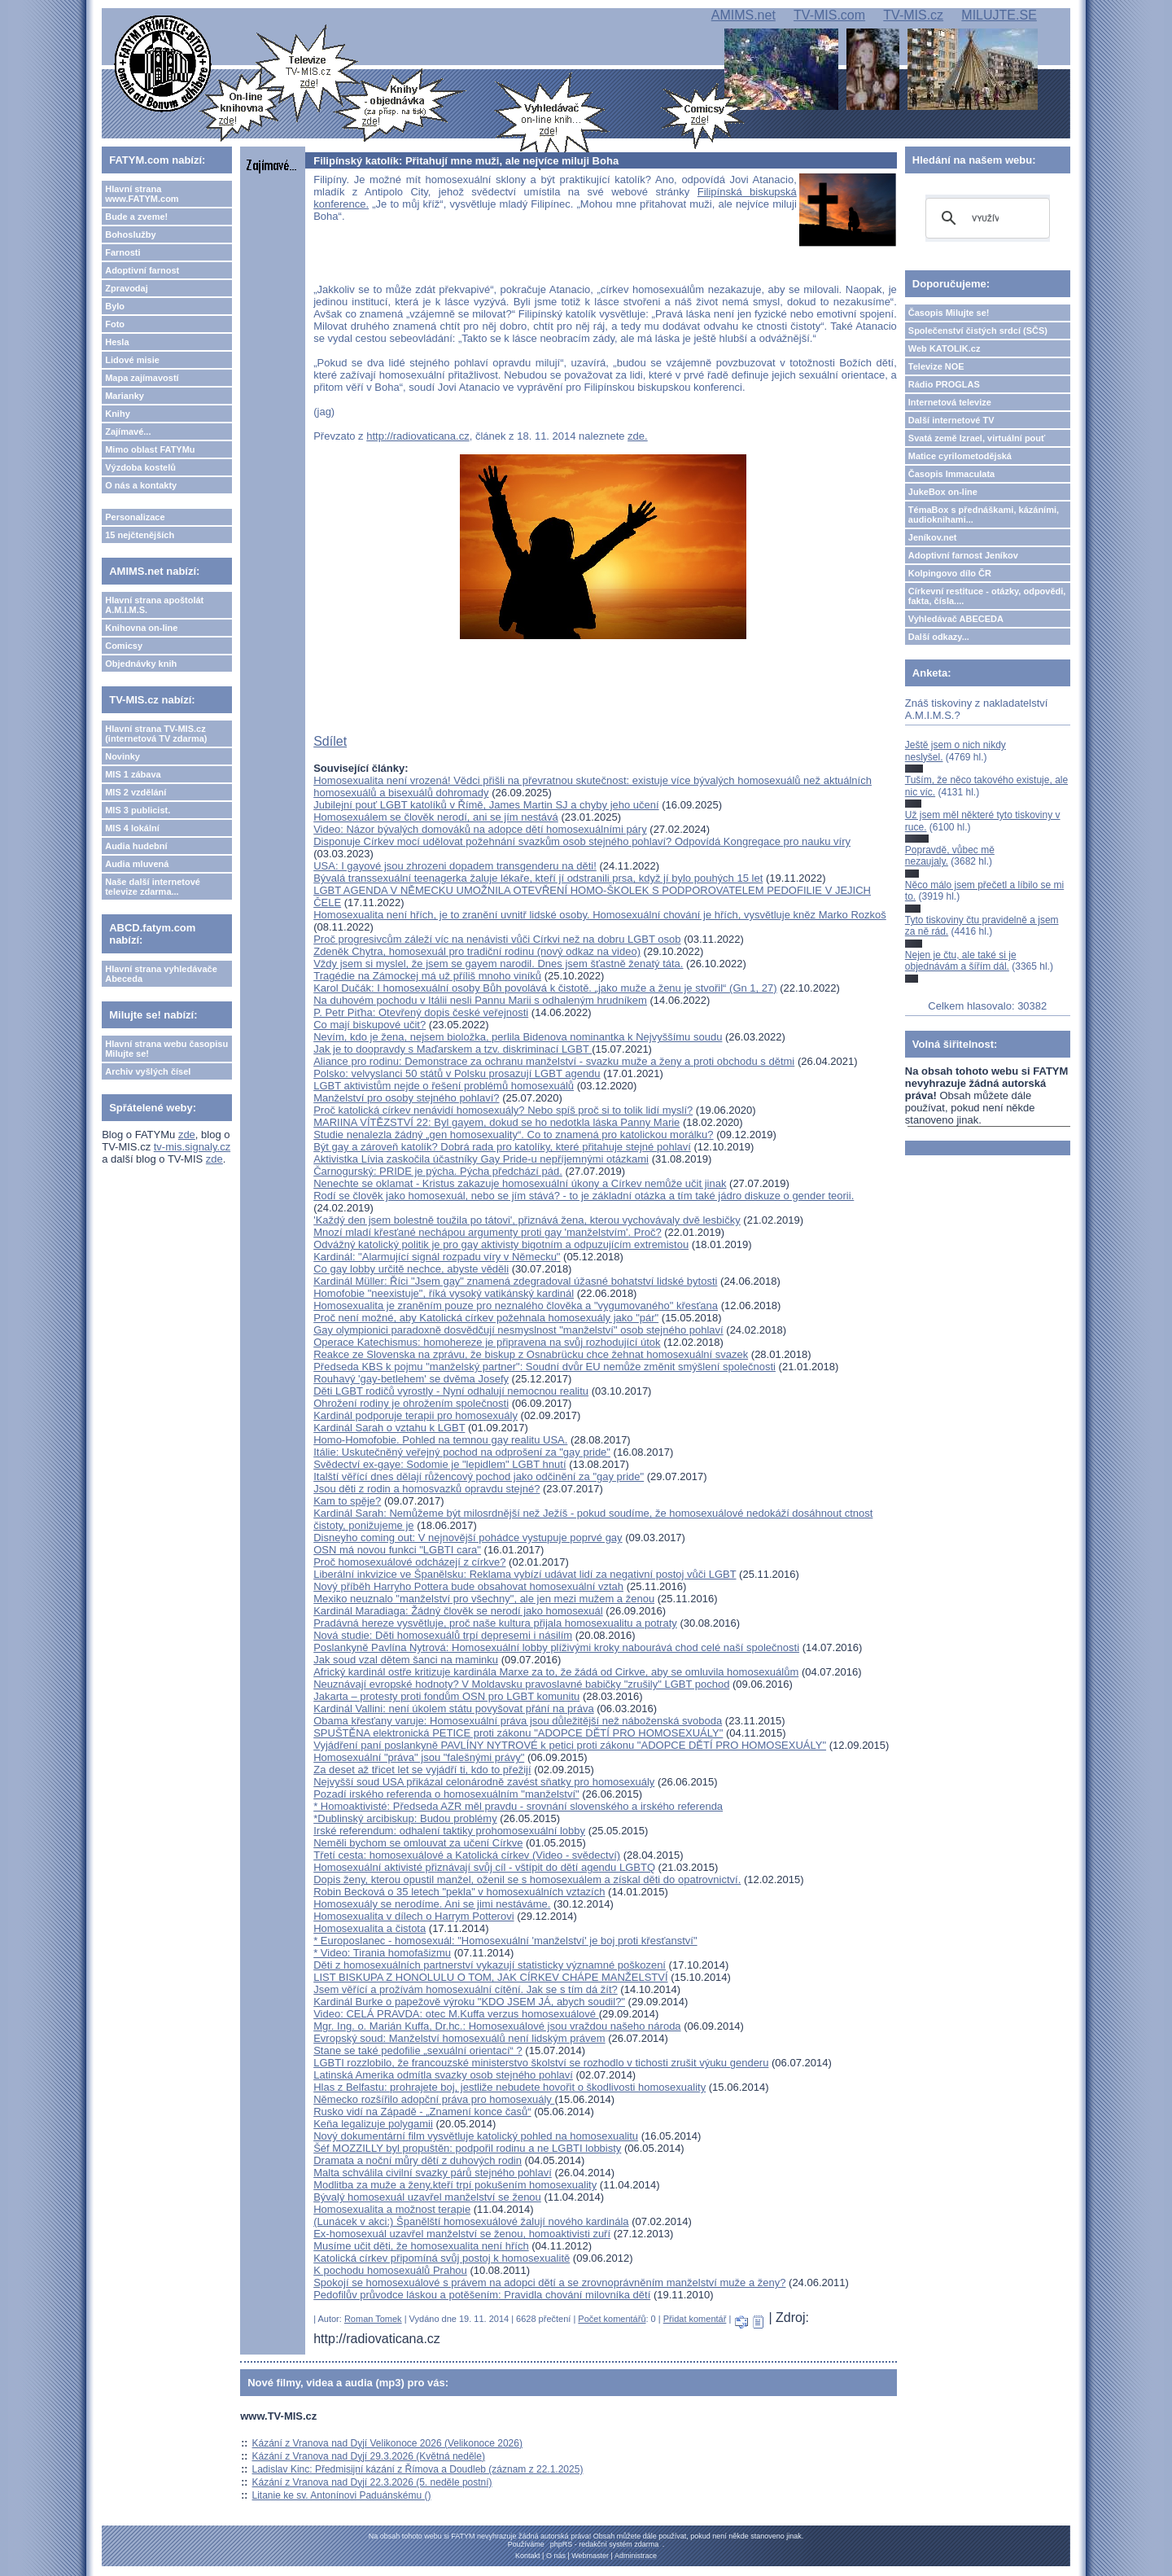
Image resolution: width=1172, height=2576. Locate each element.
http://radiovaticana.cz (417, 436)
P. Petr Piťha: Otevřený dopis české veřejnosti (420, 1012)
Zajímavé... (128, 431)
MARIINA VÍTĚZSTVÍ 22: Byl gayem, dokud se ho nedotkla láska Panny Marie (496, 1122)
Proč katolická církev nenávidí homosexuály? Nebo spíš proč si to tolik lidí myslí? (503, 1110)
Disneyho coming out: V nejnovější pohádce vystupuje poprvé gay (467, 1537)
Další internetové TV (951, 420)
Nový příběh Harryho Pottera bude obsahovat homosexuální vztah (468, 1586)
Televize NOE (936, 366)
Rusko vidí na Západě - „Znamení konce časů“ (422, 2111)
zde (186, 1134)
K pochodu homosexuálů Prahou (390, 2270)
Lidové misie (132, 360)
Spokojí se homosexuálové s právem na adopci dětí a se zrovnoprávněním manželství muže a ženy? (549, 2282)
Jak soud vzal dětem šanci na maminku (405, 1660)
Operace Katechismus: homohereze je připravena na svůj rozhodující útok (486, 1342)
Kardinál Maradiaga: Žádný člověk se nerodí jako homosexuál (458, 1611)
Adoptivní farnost (142, 270)
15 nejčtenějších (139, 535)
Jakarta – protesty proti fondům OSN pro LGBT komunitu (446, 1696)
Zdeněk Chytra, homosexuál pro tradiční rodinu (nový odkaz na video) (477, 951)
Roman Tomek (373, 2319)
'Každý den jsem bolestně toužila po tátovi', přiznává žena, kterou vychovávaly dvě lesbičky (527, 1220)
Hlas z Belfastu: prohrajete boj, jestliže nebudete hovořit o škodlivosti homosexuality (509, 2087)
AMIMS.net (743, 15)
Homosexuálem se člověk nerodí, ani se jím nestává (435, 817)
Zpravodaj (126, 288)
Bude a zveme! (136, 216)
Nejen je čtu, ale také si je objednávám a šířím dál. (961, 960)
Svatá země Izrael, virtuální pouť (977, 438)
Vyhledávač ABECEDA (956, 619)
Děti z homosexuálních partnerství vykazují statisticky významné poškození (489, 1965)
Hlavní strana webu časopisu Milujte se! (166, 1048)
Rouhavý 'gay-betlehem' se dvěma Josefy (411, 1379)
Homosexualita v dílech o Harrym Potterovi (413, 1916)
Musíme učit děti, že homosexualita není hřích (420, 2246)
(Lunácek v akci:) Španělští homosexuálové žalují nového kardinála (470, 2221)
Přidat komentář (695, 2319)
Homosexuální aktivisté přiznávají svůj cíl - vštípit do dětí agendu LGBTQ (484, 1867)
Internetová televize (949, 402)
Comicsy (123, 646)
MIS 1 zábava (132, 774)
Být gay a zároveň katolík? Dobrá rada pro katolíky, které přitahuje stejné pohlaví (502, 1147)
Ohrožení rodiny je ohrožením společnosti (411, 1403)
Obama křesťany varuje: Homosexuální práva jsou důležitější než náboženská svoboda (517, 1721)
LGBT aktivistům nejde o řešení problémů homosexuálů (443, 1086)
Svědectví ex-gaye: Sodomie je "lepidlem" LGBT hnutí (439, 1464)
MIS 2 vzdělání (135, 792)
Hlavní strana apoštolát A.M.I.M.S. (154, 605)
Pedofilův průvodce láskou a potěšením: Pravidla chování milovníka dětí (481, 2295)
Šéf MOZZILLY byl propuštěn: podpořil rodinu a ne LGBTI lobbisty (467, 2148)
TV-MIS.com (829, 15)
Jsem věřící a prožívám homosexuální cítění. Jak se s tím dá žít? (465, 1989)
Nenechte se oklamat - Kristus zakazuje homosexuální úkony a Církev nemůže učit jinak (519, 1183)
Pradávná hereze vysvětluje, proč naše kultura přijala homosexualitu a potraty (495, 1623)
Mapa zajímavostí (141, 378)
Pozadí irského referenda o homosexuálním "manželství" (446, 1794)
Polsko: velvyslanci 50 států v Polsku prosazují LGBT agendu (456, 1073)
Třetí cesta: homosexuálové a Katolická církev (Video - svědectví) (466, 1855)
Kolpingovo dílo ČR (949, 573)
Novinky (122, 756)
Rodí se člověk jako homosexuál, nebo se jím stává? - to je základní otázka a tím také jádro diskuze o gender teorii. (583, 1195)
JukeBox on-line (942, 492)
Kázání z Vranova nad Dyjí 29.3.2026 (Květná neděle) (368, 2456)
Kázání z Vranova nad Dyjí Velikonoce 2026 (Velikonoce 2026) (387, 2443)
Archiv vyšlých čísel (147, 1071)
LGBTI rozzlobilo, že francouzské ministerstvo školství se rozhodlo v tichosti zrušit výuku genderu (540, 2063)
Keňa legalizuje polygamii (373, 2124)
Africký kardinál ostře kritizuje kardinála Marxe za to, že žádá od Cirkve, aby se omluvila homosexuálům (555, 1672)
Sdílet (330, 741)
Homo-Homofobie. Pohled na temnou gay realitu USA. (440, 1440)
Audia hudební (136, 846)
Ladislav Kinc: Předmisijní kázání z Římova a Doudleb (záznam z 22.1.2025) (418, 2469)
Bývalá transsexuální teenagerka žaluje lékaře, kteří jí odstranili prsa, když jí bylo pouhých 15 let (538, 878)
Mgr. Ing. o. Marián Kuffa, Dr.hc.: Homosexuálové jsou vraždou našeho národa (496, 2026)
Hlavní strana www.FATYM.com (141, 194)
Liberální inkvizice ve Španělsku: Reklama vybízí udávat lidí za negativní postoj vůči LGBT (524, 1574)
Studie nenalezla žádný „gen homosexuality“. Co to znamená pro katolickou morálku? (513, 1134)
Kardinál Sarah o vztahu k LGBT (389, 1428)
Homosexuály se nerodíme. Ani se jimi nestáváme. (431, 1904)
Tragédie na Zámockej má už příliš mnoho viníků (427, 976)
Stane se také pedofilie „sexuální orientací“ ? (418, 2050)
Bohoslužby (130, 234)
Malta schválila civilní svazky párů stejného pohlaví (432, 2172)
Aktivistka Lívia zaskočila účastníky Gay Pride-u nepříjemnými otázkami (481, 1159)
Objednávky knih (141, 663)
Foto (115, 324)
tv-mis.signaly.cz (192, 1147)
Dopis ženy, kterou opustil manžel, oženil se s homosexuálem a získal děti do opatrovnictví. (527, 1879)
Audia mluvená (136, 864)
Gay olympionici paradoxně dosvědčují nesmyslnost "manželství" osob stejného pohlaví (518, 1330)
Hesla (117, 342)
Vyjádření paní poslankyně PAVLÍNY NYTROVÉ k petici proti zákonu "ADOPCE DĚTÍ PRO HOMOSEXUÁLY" (569, 1745)
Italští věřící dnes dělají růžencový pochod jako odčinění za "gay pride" (478, 1476)
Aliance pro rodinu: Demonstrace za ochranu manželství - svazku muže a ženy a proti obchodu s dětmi (553, 1061)
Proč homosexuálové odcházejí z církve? (409, 1562)
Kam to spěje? (347, 1501)
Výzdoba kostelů (140, 467)
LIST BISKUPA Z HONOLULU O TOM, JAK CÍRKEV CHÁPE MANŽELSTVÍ (490, 1977)
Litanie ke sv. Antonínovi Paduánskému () (341, 2495)
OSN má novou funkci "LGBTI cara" (397, 1550)
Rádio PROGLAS (944, 384)
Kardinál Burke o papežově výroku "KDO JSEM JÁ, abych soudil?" (469, 2002)
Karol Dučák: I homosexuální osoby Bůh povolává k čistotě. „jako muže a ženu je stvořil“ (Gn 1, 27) (544, 988)
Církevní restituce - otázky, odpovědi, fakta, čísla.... (987, 596)
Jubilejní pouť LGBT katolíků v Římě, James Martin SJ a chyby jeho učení (485, 805)
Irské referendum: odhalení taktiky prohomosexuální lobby (449, 1831)
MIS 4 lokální (132, 828)
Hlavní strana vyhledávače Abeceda (161, 974)
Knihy (117, 413)
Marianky (124, 396)
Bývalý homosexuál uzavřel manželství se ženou (427, 2197)
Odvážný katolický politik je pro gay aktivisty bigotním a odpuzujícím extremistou (501, 1244)
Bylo (115, 306)
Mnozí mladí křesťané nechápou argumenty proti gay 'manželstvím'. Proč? (487, 1232)
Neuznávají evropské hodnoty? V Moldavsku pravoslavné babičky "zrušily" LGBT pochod (521, 1684)
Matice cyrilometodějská (960, 456)
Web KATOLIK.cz (944, 348)
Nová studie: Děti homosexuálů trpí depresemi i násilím (442, 1635)
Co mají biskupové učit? (369, 1025)
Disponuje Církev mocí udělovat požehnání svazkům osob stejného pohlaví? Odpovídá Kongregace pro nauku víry (582, 841)
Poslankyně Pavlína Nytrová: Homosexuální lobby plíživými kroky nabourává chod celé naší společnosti (556, 1647)
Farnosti (122, 252)
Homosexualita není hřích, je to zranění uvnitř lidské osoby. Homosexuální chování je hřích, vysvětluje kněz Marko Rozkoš (599, 915)
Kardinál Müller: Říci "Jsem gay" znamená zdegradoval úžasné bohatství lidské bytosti (515, 1281)
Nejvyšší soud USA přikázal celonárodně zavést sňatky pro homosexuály (483, 1782)
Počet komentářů (611, 2319)
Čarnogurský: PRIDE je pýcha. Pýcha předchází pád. (437, 1171)
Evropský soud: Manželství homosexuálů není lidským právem (459, 2038)
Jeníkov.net (932, 537)
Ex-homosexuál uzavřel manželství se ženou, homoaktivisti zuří (461, 2234)
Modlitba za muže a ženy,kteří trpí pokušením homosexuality (455, 2185)
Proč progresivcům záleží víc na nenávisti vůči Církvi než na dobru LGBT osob (496, 939)
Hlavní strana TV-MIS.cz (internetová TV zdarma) (156, 733)
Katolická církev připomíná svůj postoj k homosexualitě (441, 2258)
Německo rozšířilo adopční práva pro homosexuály (433, 2099)
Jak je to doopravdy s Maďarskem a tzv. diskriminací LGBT (452, 1049)
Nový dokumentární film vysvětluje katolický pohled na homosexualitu (475, 2136)
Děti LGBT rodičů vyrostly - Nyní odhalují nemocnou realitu (450, 1391)
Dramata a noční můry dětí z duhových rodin (417, 2160)
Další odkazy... (938, 637)
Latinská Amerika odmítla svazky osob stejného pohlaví (443, 2075)
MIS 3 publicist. (137, 810)
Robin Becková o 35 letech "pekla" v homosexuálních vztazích (459, 1892)
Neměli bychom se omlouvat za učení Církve (418, 1843)
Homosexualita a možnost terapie (391, 2209)
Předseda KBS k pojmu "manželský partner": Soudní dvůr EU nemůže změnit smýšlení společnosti (544, 1366)
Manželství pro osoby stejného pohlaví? (406, 1098)
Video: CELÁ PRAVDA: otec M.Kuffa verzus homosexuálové (455, 2014)
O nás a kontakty (141, 485)
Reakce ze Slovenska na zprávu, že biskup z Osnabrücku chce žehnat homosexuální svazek (530, 1354)
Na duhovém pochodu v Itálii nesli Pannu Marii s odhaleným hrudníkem (480, 1000)
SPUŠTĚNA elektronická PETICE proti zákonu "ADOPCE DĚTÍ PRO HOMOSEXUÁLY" (518, 1733)
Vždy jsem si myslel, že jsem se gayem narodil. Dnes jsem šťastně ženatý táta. (498, 963)
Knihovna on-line (141, 628)
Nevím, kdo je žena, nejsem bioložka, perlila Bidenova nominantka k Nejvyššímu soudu (517, 1037)
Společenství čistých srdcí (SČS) (977, 330)
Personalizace (134, 517)
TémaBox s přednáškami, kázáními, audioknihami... (983, 514)
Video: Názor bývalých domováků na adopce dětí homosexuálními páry (480, 829)
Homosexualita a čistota (369, 1928)
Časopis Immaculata (951, 474)
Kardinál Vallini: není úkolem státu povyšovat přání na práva (453, 1708)
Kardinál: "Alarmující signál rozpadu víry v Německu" (436, 1257)
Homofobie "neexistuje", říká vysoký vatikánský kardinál (443, 1293)
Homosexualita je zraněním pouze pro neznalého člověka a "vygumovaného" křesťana (515, 1305)
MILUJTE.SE (998, 15)
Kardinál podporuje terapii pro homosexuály (415, 1415)
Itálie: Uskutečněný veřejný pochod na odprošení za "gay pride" (461, 1452)
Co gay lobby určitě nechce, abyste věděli (411, 1269)
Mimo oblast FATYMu (150, 449)
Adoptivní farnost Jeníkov (963, 555)
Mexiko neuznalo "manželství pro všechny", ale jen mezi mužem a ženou (483, 1598)
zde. (638, 436)
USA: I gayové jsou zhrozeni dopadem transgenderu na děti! (455, 866)
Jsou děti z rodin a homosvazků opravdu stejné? (426, 1489)
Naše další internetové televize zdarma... (152, 886)
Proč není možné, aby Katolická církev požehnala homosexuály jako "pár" (485, 1318)
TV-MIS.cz (913, 15)
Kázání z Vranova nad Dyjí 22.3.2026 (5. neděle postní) (372, 2482)
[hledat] (985, 218)
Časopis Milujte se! (949, 313)
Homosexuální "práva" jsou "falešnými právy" (418, 1757)
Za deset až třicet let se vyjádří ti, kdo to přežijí (422, 1769)
